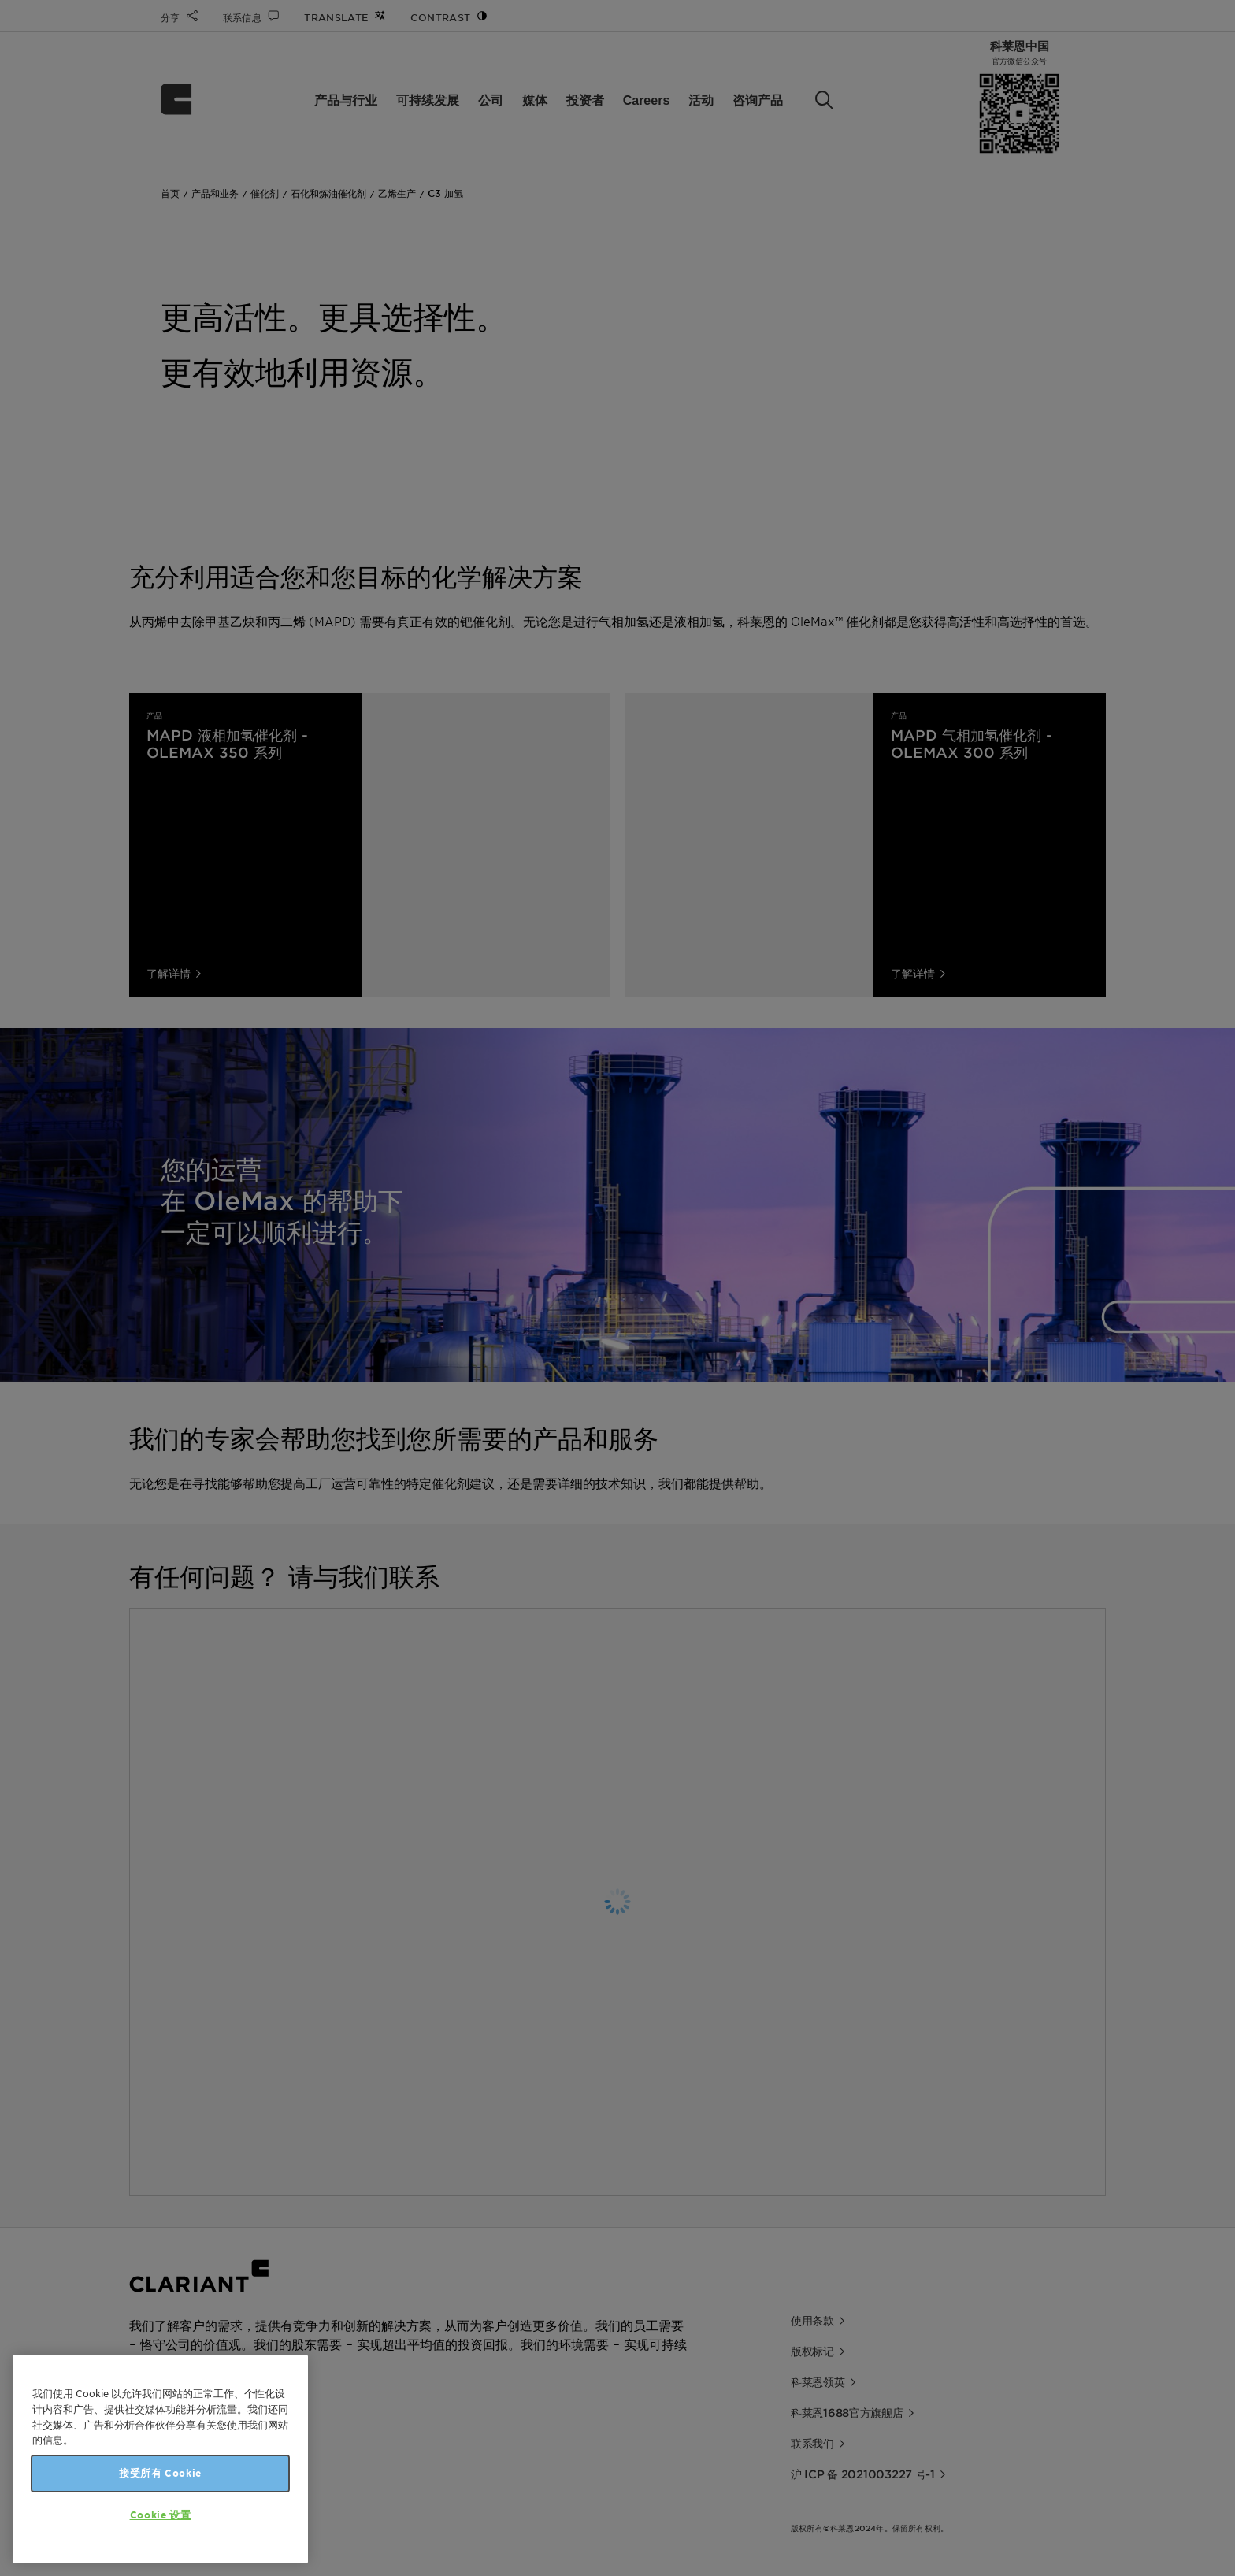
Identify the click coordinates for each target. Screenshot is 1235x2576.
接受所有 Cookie (160, 2473)
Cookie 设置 (160, 2515)
